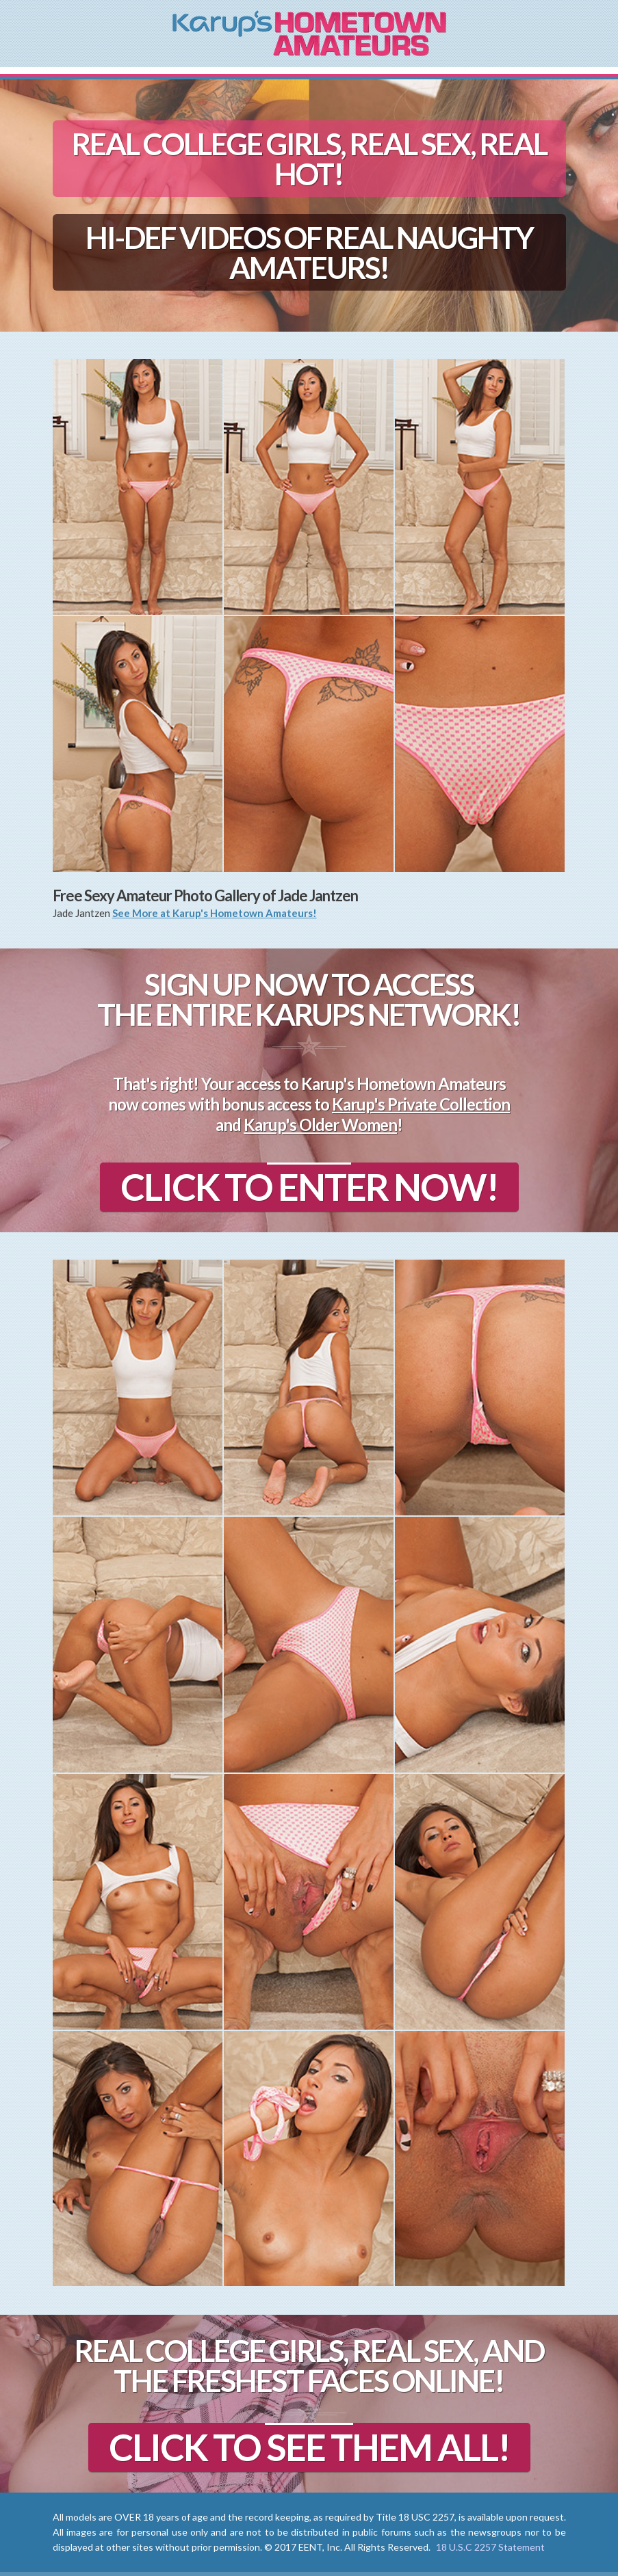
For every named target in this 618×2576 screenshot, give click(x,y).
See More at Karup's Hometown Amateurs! (214, 913)
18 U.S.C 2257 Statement (490, 2547)
